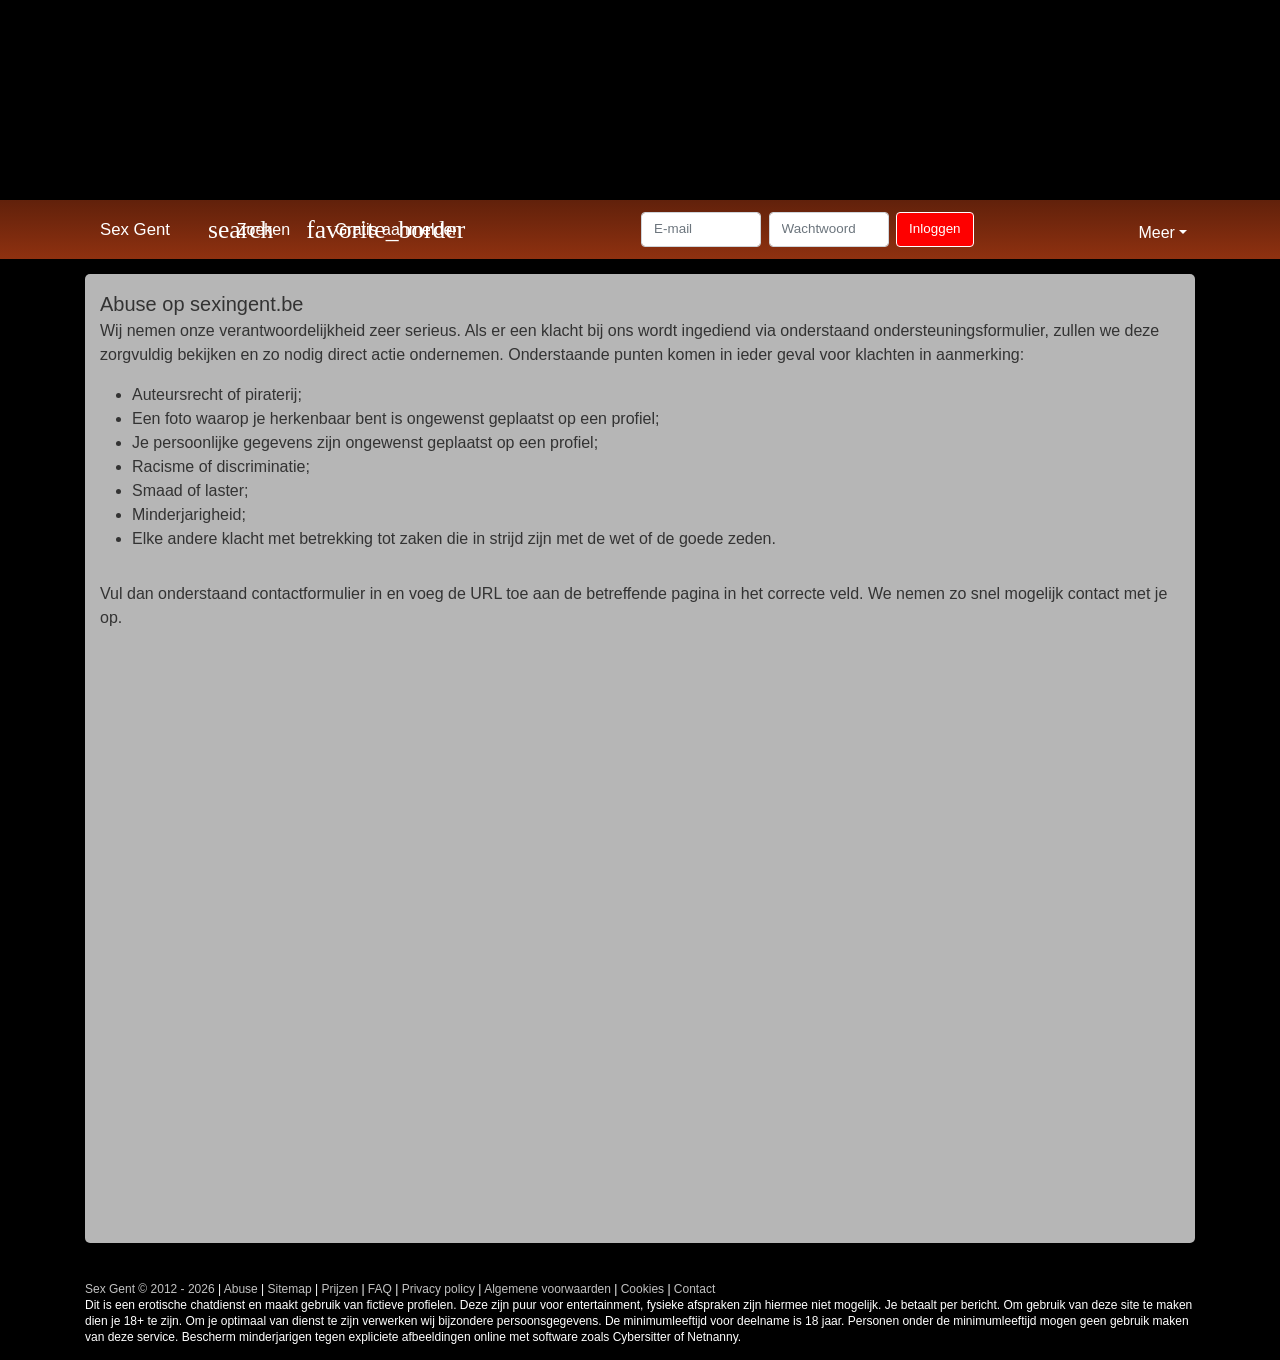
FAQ (380, 1289)
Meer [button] (1156, 232)
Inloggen (934, 228)
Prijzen (339, 1289)
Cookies (642, 1289)
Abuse (241, 1289)
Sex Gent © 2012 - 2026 (150, 1289)
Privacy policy (438, 1289)
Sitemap (290, 1289)
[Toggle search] (249, 229)
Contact (694, 1289)
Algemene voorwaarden (547, 1289)
